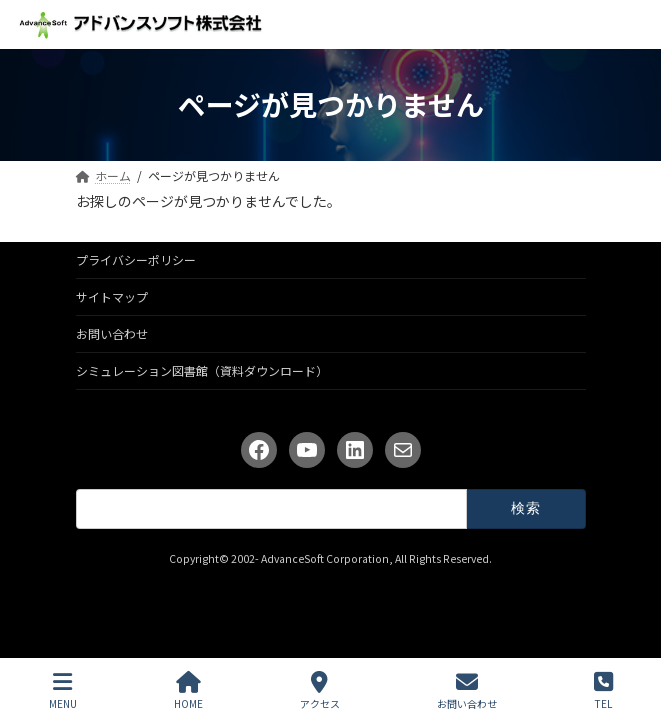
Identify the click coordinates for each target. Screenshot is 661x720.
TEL (603, 690)
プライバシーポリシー (136, 259)
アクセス (320, 690)
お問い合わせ (112, 333)
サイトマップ (112, 296)
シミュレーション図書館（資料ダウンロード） (202, 370)
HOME (188, 690)
